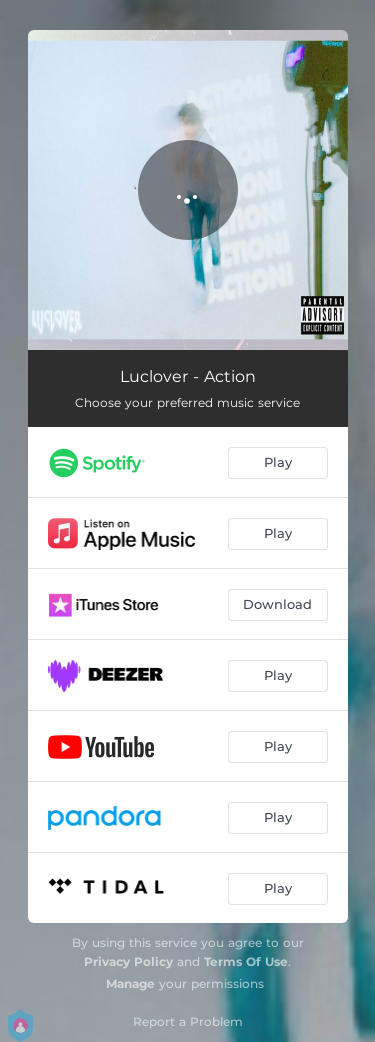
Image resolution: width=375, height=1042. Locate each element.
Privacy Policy (128, 961)
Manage (130, 983)
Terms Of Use (246, 961)
